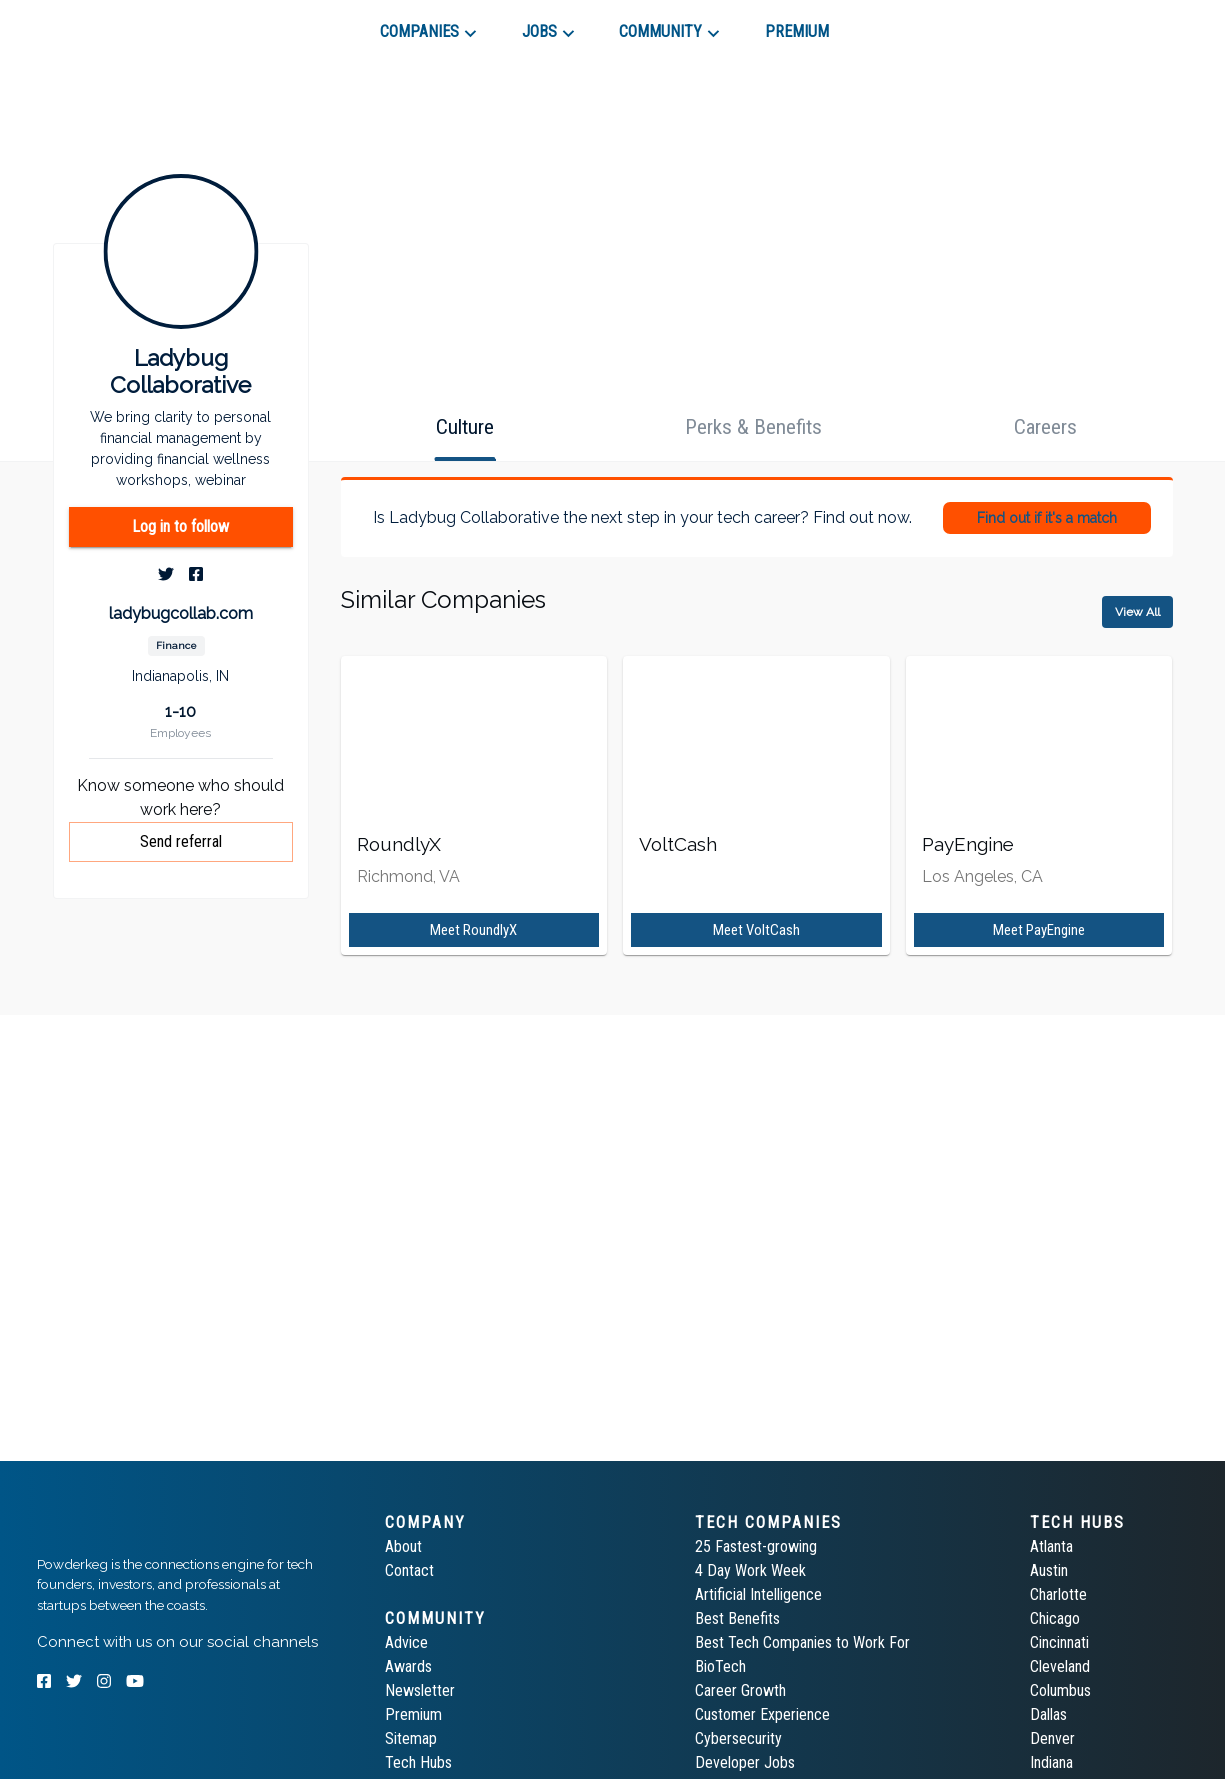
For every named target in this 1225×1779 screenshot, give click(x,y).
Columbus (1060, 1690)
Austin (1049, 1570)
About (403, 1546)
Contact (409, 1570)
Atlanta (1051, 1546)
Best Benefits (737, 1618)
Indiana (1051, 1762)
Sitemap (411, 1738)
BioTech (720, 1666)
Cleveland (1060, 1666)
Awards (408, 1666)
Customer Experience (762, 1714)
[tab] (108, 24)
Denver (1052, 1738)
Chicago (1055, 1618)
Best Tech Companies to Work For (802, 1642)
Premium (413, 1714)
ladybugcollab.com (181, 613)
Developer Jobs (745, 1762)
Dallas (1048, 1714)
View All (1137, 612)
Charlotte (1058, 1594)
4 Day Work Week (750, 1570)
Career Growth (740, 1690)
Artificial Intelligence (758, 1594)
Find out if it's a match (1047, 518)
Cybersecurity (738, 1738)
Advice (406, 1642)
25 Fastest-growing (756, 1546)
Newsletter (420, 1690)
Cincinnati (1059, 1642)
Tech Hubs (418, 1762)
